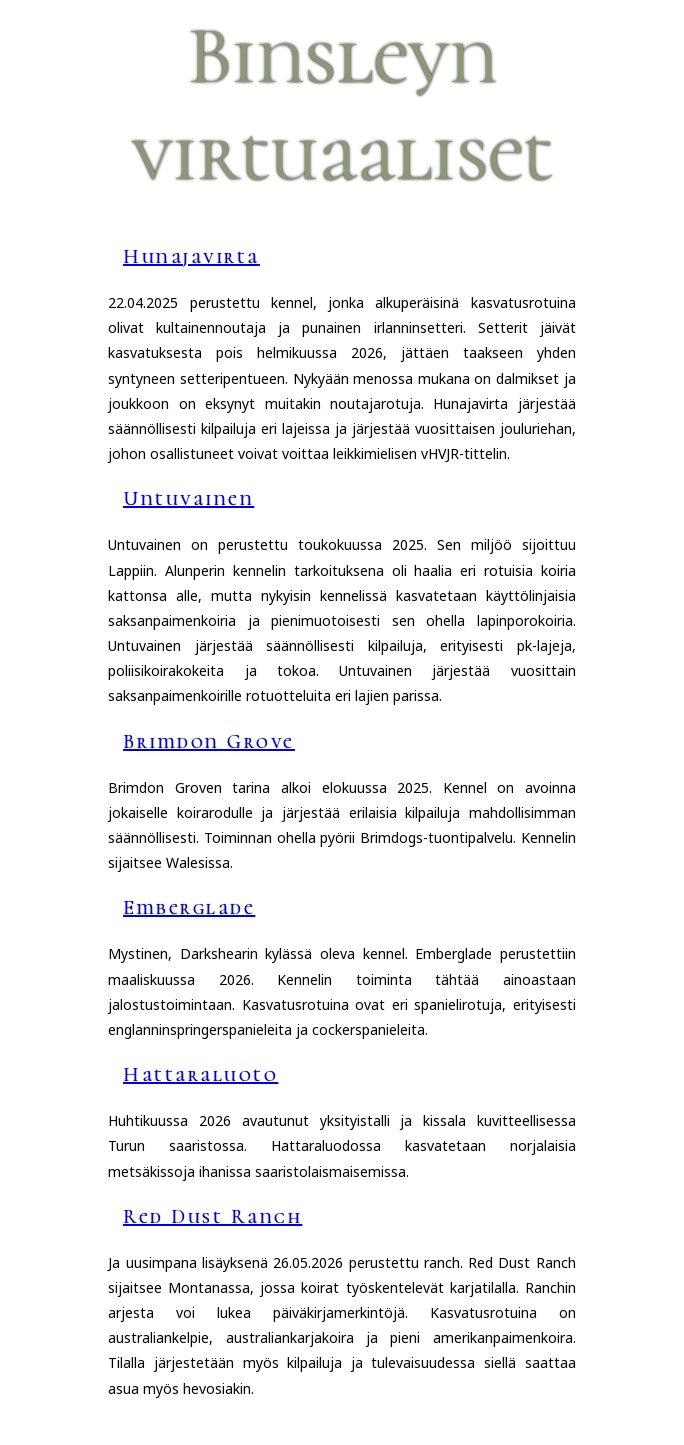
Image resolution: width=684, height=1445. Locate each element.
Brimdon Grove (209, 742)
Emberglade (189, 908)
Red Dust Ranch (212, 1217)
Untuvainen (188, 499)
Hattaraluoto (200, 1075)
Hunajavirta (191, 257)
